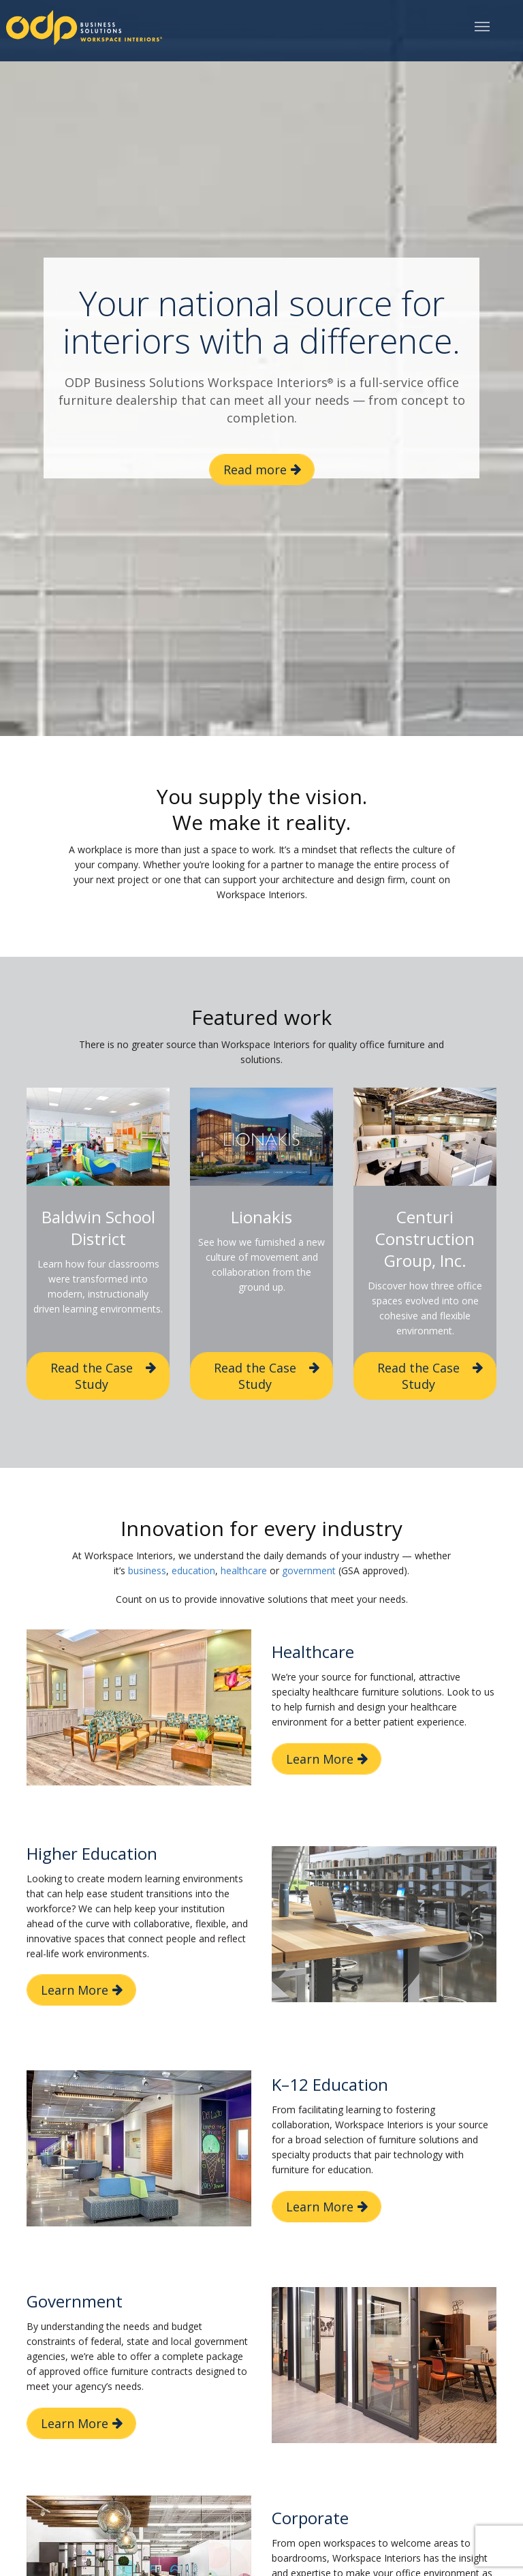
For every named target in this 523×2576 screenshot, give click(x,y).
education (193, 1570)
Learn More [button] (319, 1759)
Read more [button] (255, 469)
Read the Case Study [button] (91, 1376)
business (147, 1570)
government (309, 1570)
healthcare (244, 1570)
